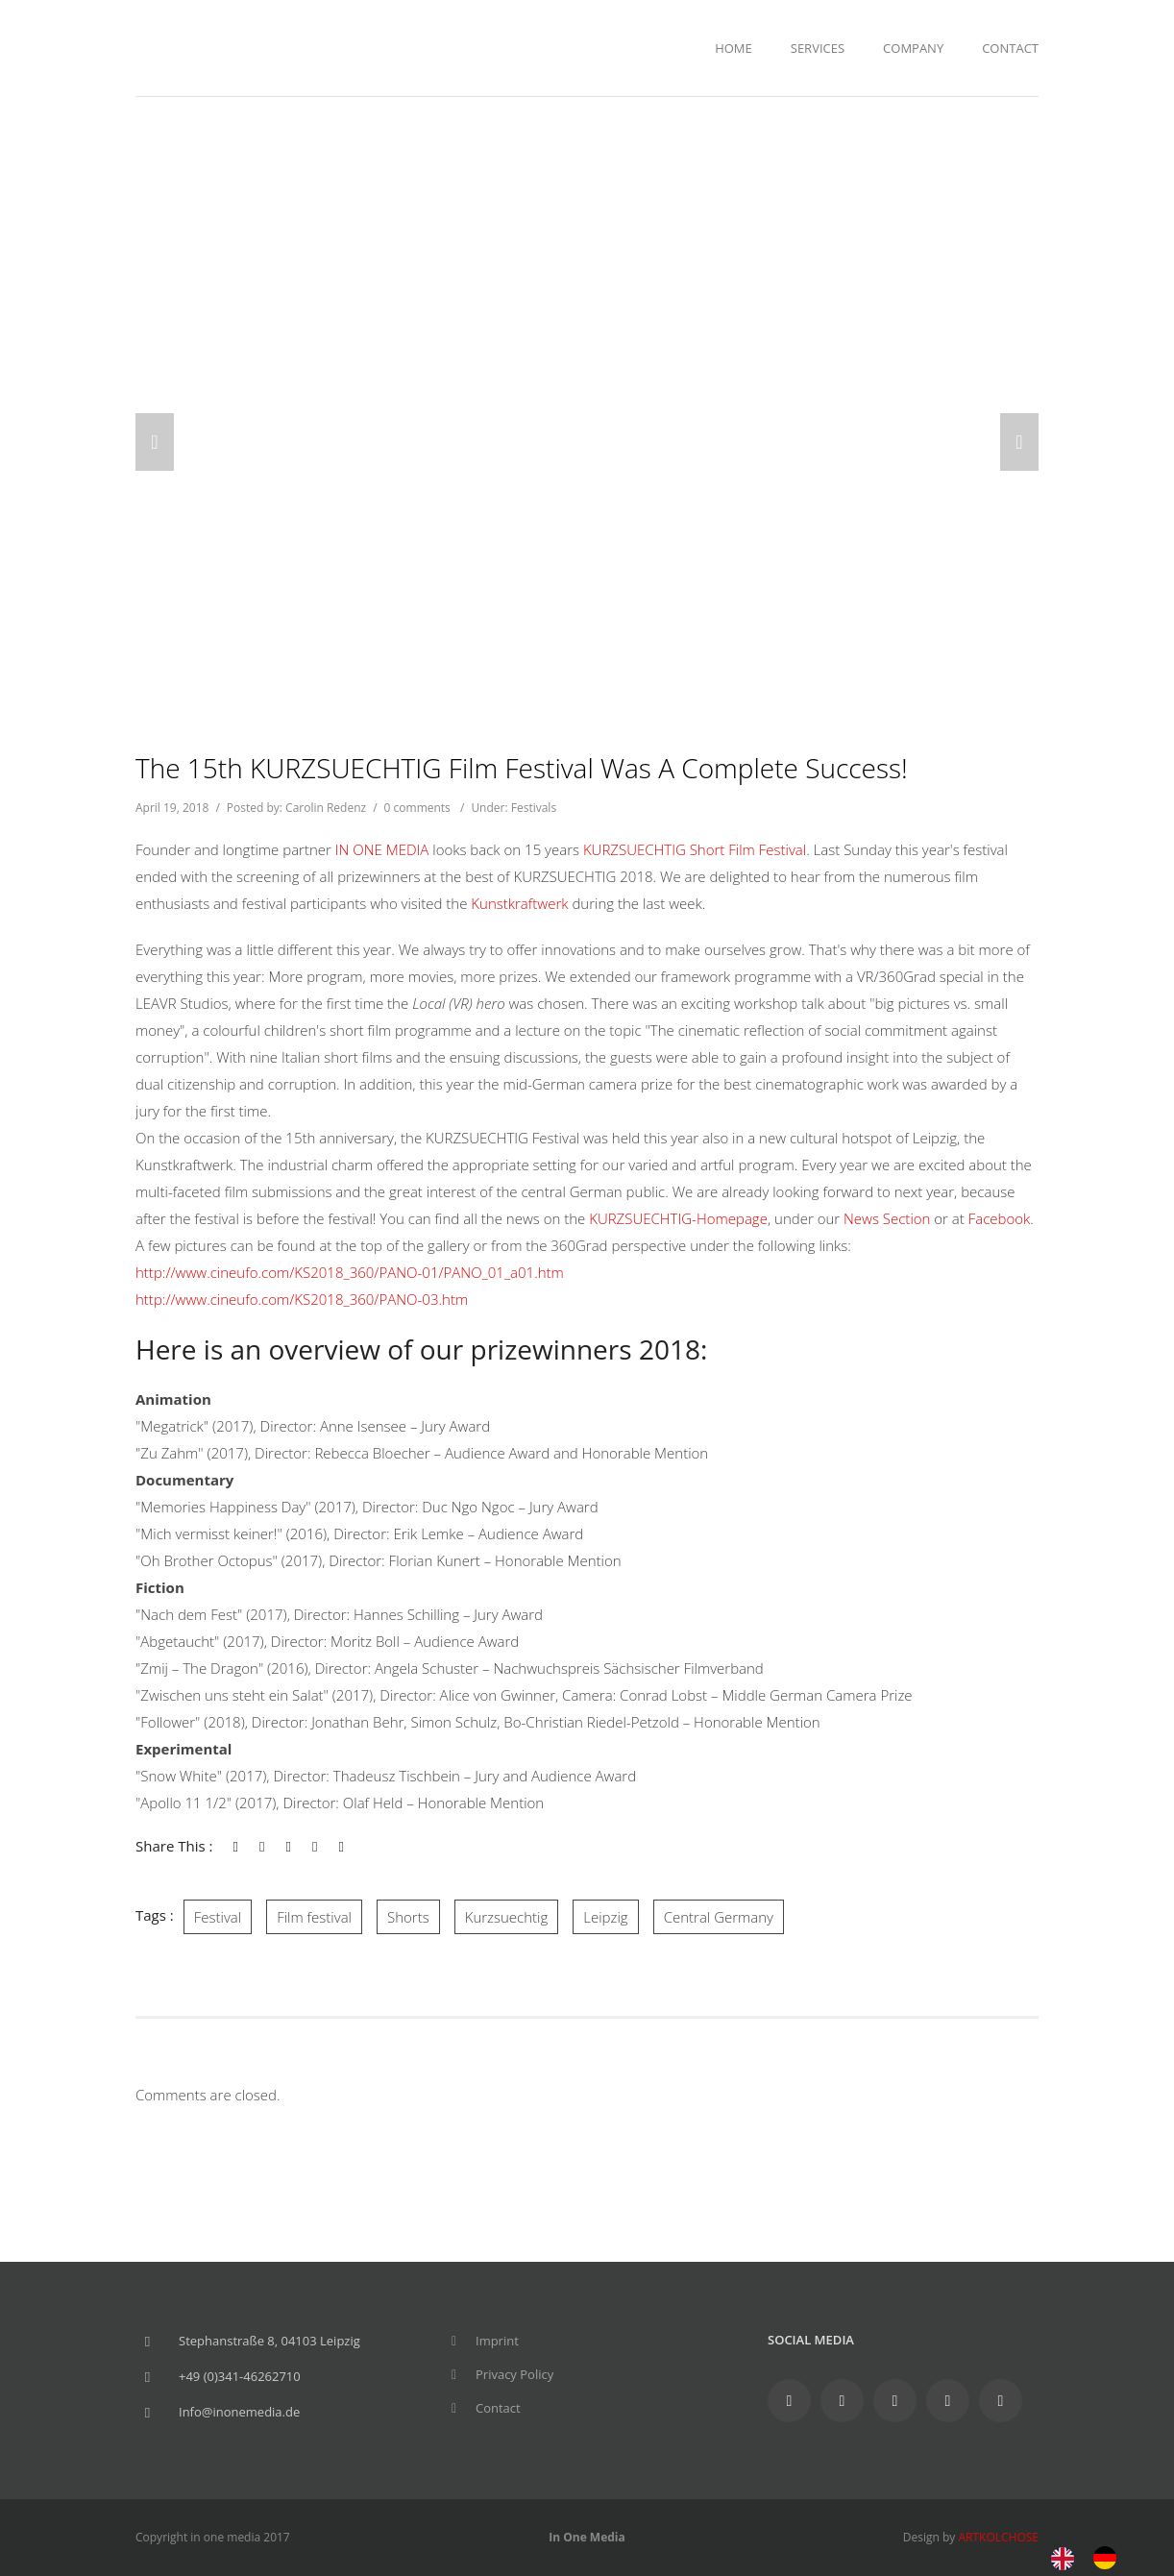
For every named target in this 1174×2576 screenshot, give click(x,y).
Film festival (314, 1916)
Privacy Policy (514, 2374)
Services (817, 48)
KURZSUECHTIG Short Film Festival (694, 849)
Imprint (497, 2340)
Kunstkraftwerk (521, 903)
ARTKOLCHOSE (998, 2537)
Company (913, 48)
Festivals (533, 807)
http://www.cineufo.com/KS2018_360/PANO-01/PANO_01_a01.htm (349, 1272)
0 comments (417, 807)
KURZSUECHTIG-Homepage (678, 1218)
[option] (1110, 2557)
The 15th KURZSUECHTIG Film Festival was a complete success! (521, 767)
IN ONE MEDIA (382, 849)
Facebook (999, 1218)
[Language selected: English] (1093, 2556)
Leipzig (605, 1916)
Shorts (408, 1916)
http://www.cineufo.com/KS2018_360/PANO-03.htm (301, 1299)
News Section (889, 1218)
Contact (1010, 48)
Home (733, 48)
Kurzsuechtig (507, 1916)
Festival (217, 1916)
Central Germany (718, 1916)
